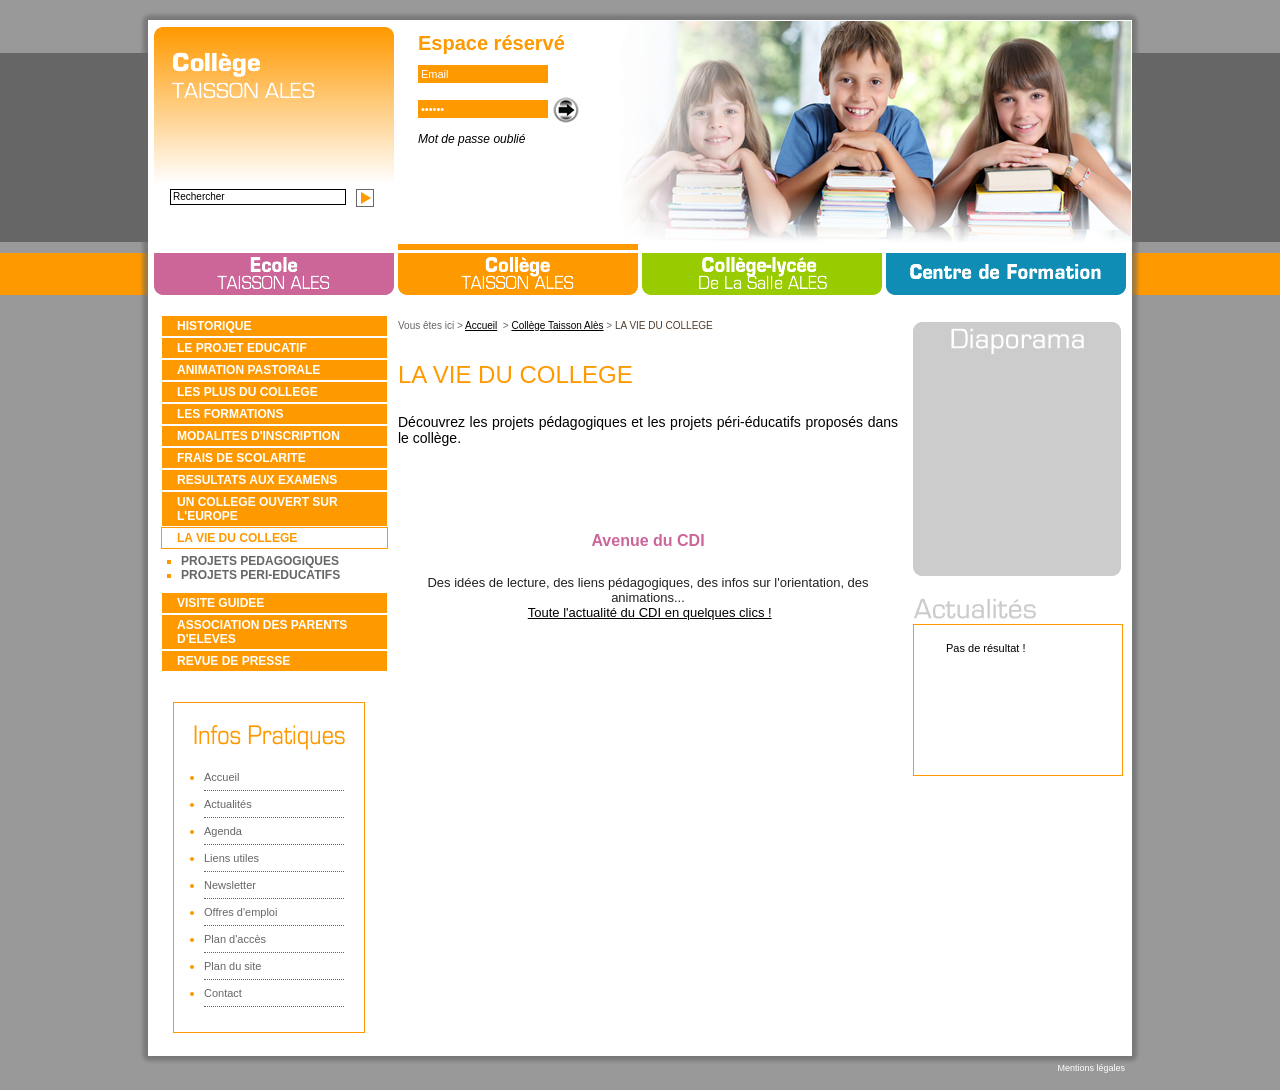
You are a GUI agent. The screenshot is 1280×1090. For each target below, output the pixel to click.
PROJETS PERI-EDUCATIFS (260, 575)
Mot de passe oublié (471, 139)
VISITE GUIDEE (220, 603)
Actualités (228, 804)
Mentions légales (1091, 1068)
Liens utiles (231, 858)
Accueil (221, 777)
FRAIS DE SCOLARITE (241, 458)
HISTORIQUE (214, 326)
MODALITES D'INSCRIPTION (258, 436)
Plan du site (232, 966)
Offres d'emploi (240, 912)
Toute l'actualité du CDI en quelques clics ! (650, 612)
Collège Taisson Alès (557, 325)
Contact (223, 993)
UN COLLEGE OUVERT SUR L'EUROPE (257, 509)
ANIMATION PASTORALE (248, 370)
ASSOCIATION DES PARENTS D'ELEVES (262, 632)
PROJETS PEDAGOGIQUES (260, 561)
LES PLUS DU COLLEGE (247, 392)
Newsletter (230, 885)
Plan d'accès (235, 939)
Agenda (223, 831)
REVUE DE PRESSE (233, 661)
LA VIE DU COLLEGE (237, 538)
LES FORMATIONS (230, 414)
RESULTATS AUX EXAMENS (257, 480)
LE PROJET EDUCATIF (242, 348)
